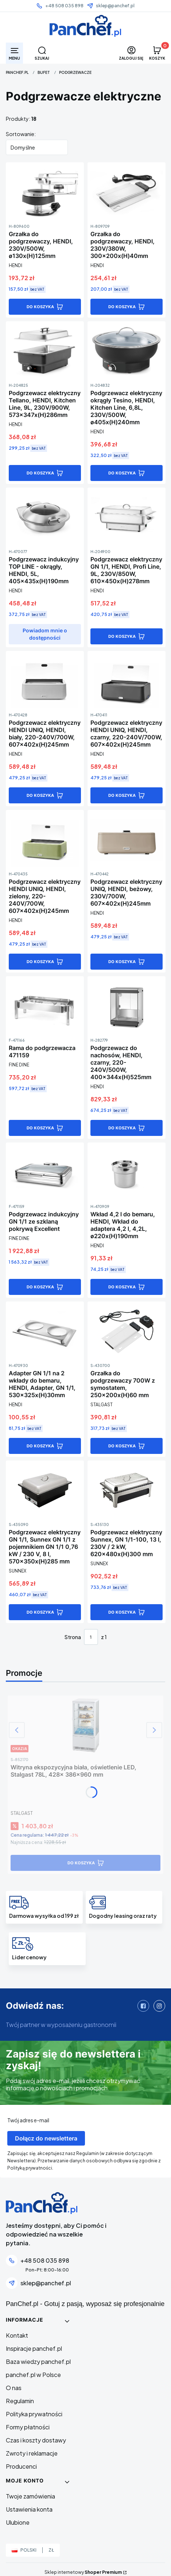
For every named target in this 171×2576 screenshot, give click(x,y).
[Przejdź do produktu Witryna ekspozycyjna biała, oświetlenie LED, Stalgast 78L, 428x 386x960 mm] (85, 1725)
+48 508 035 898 (64, 5)
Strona (73, 1637)
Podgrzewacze (75, 72)
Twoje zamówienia (30, 2496)
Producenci (21, 2466)
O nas (14, 2388)
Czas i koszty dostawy (36, 2440)
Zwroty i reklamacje (32, 2453)
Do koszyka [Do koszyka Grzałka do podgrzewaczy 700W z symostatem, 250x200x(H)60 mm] (121, 1445)
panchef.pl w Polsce (33, 2374)
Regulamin (20, 2401)
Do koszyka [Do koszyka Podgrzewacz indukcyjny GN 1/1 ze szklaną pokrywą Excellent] (40, 1286)
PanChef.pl (17, 72)
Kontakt (17, 2335)
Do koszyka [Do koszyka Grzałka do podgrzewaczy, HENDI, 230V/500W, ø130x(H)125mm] (40, 306)
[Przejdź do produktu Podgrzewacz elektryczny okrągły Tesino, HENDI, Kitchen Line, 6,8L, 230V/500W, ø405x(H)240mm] (126, 351)
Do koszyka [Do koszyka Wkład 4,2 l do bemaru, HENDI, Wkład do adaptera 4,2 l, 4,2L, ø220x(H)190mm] (121, 1286)
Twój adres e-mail (28, 2120)
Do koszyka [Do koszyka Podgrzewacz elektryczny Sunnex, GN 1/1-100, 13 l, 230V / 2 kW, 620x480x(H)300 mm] (121, 1612)
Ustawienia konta (29, 2509)
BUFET (44, 72)
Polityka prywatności (34, 2414)
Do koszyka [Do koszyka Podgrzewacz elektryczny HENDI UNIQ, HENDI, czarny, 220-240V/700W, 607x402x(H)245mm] (121, 795)
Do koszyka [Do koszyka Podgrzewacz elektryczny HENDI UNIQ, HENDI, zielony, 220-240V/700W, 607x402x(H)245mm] (40, 961)
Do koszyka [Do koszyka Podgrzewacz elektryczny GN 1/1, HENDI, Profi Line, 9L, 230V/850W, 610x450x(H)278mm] (121, 636)
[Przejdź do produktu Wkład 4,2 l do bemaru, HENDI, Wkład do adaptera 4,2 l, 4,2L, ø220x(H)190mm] (126, 1172)
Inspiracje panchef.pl (34, 2348)
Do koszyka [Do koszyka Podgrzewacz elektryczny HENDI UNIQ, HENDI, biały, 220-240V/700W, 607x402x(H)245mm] (40, 795)
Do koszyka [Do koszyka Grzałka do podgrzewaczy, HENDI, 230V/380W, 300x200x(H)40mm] (121, 306)
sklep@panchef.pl (115, 5)
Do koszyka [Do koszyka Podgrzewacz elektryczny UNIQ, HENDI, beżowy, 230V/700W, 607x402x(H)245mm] (121, 961)
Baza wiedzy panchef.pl (38, 2361)
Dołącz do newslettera (46, 2138)
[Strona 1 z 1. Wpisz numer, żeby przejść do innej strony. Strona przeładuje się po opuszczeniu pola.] (91, 1637)
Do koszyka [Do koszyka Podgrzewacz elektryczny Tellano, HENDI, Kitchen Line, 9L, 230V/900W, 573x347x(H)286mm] (40, 473)
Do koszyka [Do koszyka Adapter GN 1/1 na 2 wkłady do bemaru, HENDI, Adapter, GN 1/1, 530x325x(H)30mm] (40, 1445)
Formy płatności (28, 2427)
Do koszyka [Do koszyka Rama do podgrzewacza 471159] (40, 1127)
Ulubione (18, 2522)
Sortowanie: (21, 134)
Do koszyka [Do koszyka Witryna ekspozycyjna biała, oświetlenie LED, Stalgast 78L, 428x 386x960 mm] (81, 1862)
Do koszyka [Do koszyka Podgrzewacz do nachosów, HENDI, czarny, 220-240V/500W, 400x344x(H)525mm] (121, 1127)
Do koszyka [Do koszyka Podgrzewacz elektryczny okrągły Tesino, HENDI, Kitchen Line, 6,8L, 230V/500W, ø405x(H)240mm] (121, 473)
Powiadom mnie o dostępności (45, 634)
